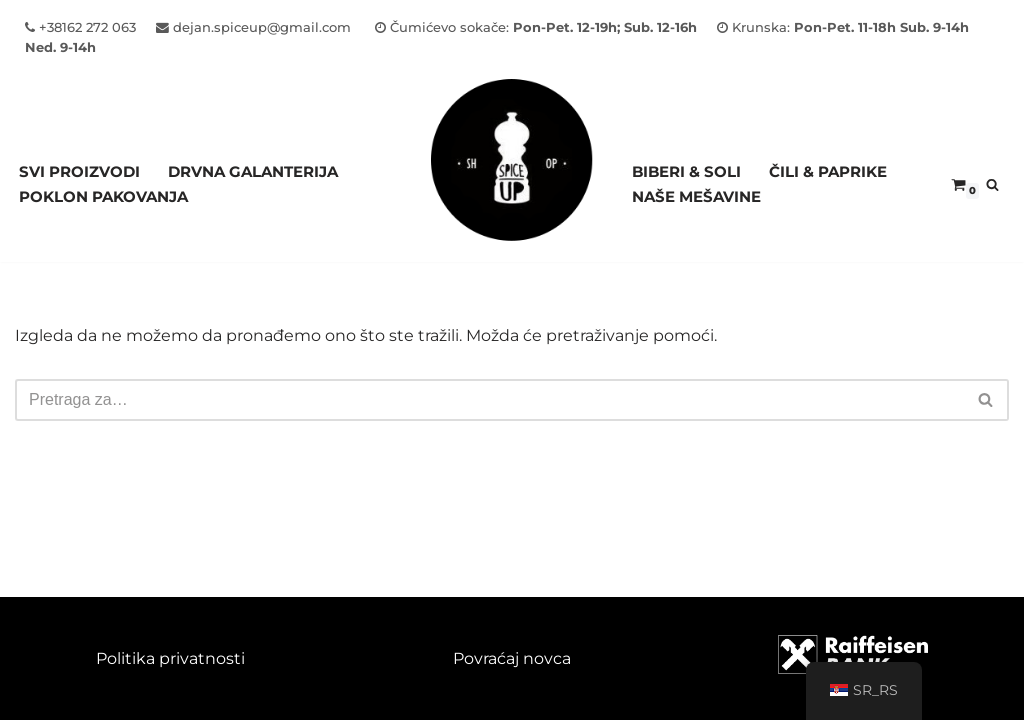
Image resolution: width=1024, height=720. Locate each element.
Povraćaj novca (512, 658)
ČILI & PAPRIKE (828, 171)
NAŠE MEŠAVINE (696, 196)
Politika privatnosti (170, 658)
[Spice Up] (512, 184)
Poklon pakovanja (103, 196)
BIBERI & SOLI (686, 171)
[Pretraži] (992, 184)
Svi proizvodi (79, 171)
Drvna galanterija (253, 171)
